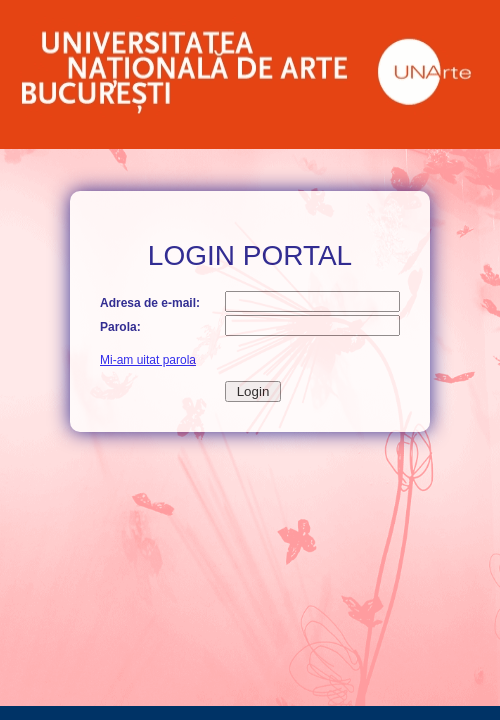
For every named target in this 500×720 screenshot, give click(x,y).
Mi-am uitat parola (148, 360)
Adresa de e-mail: (150, 303)
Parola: (120, 327)
